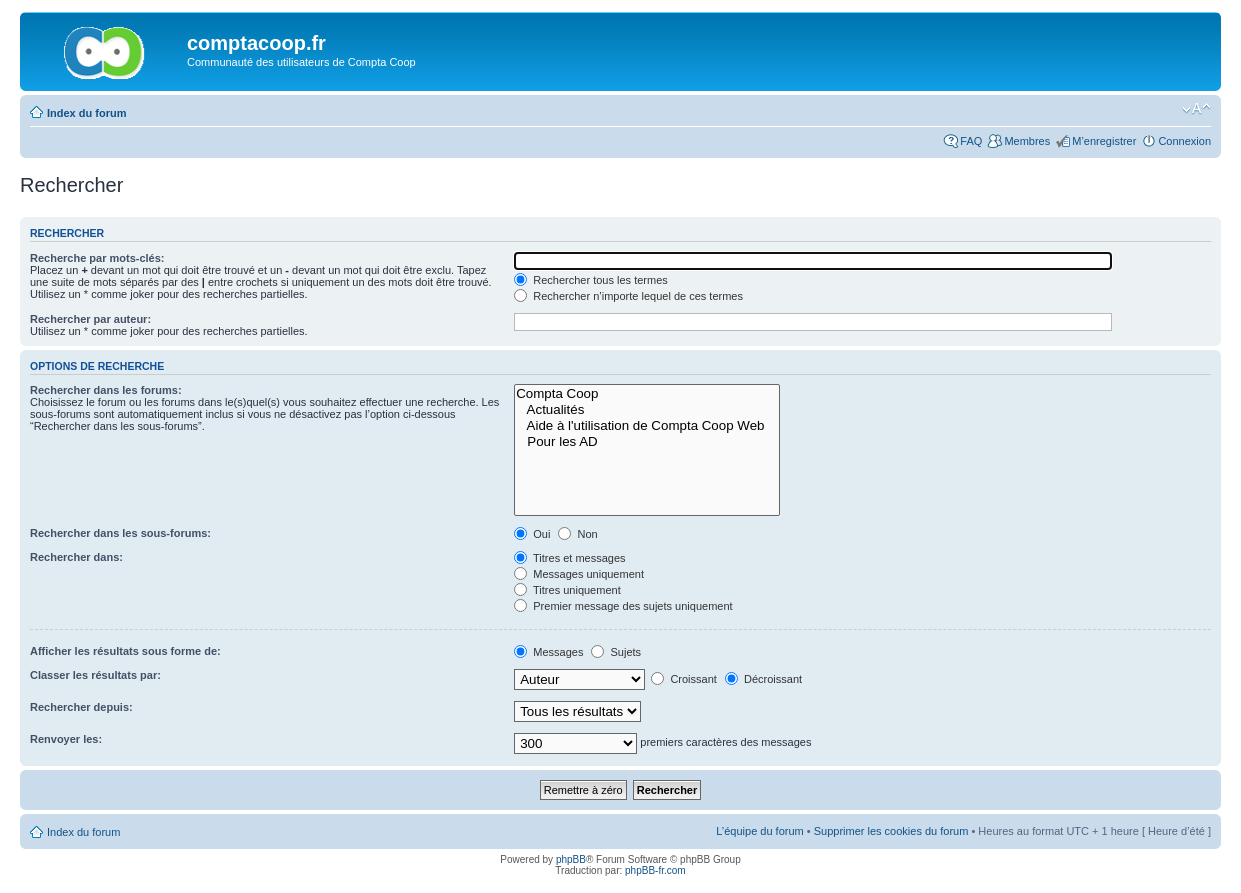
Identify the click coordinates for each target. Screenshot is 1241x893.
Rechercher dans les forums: (106, 390)
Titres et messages (569, 558)
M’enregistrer (1104, 141)
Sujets (616, 652)
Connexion (1184, 141)
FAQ (971, 141)
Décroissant (763, 679)
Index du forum (86, 113)
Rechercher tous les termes (591, 280)
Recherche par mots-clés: (97, 258)
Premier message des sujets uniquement (623, 606)
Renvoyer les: (66, 739)
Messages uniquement (579, 574)
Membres (1027, 141)
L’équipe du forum (759, 831)
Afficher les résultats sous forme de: (125, 651)
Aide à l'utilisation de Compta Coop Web (647, 426)
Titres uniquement (567, 590)
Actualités (647, 410)
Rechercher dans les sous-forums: (120, 533)
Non (577, 534)
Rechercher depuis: (81, 707)
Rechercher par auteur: (90, 319)
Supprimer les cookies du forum (891, 831)
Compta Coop (647, 394)
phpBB (571, 859)
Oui (532, 534)
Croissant (684, 679)
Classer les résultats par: (95, 675)
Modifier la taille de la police (1196, 109)
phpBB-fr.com (655, 870)
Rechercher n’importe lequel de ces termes (628, 296)
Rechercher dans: (76, 557)
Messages (548, 652)
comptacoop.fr (256, 43)
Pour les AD (647, 442)
